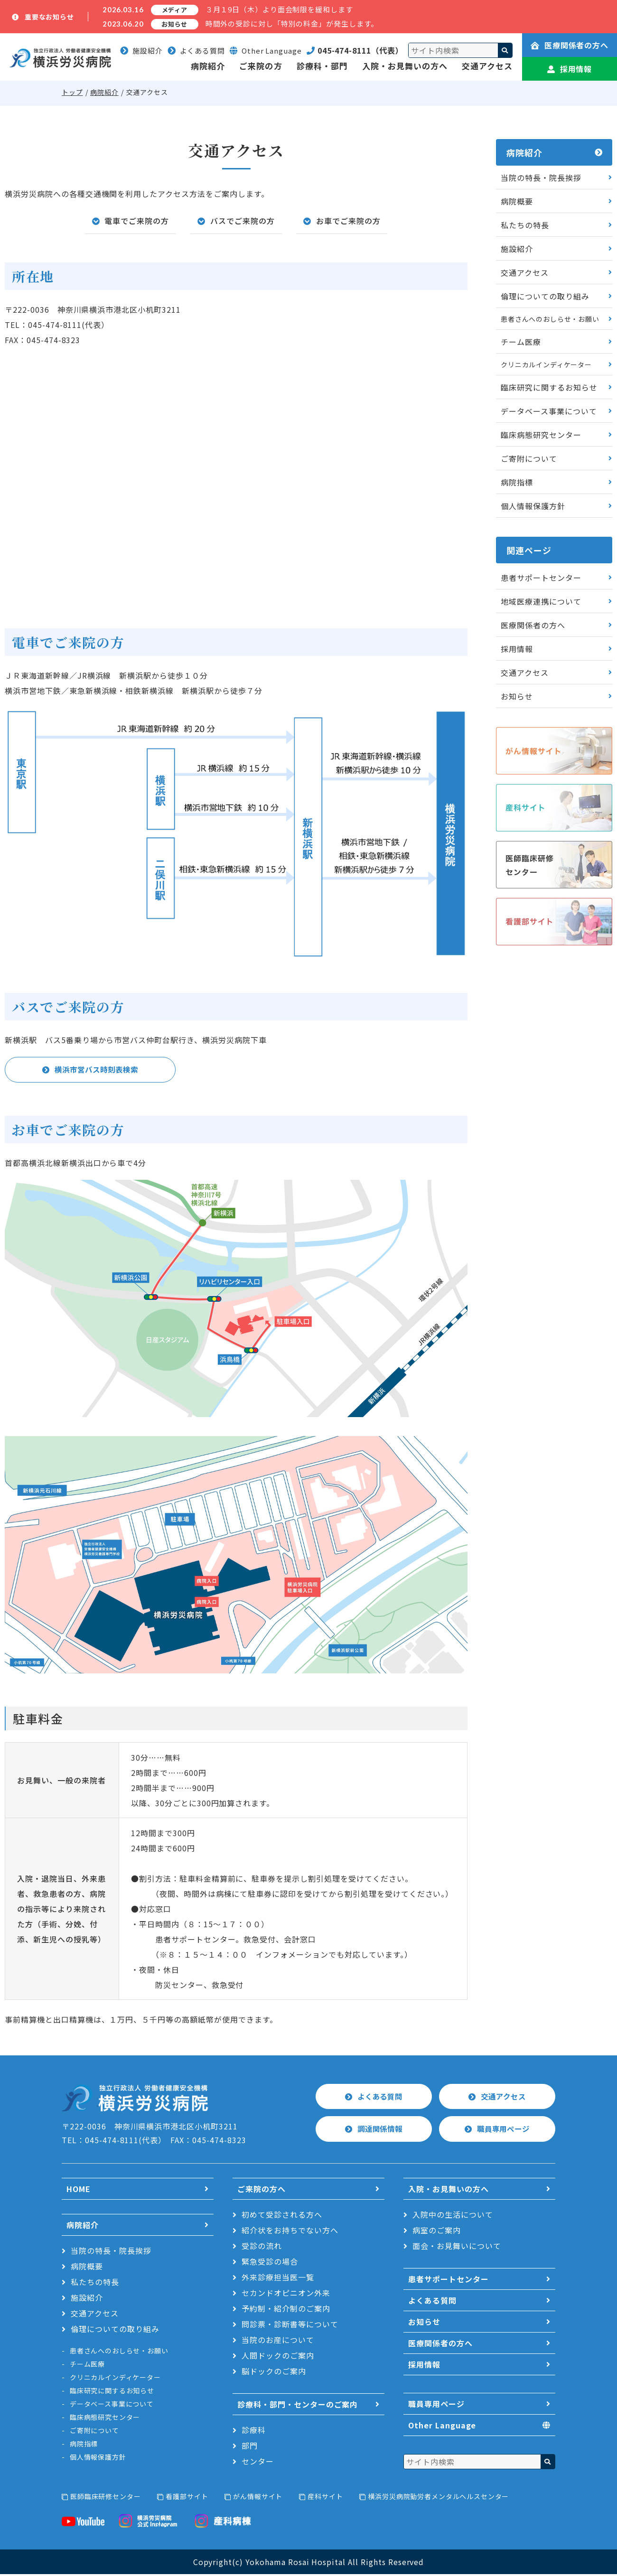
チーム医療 (521, 341)
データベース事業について (549, 411)
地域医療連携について (541, 601)
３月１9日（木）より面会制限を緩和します (279, 9)
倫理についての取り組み (545, 296)
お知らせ (517, 696)
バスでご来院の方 (242, 220)
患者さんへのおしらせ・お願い (550, 319)
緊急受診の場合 (270, 2263)
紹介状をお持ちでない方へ (290, 2232)
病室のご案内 (436, 2232)
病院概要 (517, 201)
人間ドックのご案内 (278, 2357)
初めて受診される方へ (282, 2216)
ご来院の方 (260, 66)
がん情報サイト (257, 2498)
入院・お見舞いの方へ (405, 66)
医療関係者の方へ (570, 45)
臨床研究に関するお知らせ (549, 387)
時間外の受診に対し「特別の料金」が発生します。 (292, 23)
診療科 (254, 2431)
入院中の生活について (452, 2216)
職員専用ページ (504, 2130)
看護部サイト (187, 2498)
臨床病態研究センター (541, 434)
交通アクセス (487, 66)
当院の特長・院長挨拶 (541, 177)
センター (258, 2463)
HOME (78, 2190)
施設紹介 (141, 51)
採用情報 (569, 69)
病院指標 (517, 482)
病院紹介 (208, 66)
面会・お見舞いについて (456, 2247)
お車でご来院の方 (348, 220)
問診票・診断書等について (290, 2326)
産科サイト (325, 2498)
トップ (72, 92)
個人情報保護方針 (533, 506)
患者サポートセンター (541, 577)
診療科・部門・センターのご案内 (297, 2406)
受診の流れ (262, 2247)
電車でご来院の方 (136, 220)
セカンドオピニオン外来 (286, 2294)
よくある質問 (196, 51)
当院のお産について (278, 2341)
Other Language (442, 2427)
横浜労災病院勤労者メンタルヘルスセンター (438, 2498)
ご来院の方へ (261, 2190)
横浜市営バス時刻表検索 (96, 1069)
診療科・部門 (322, 66)
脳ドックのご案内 (274, 2373)
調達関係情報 (380, 2130)
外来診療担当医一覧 (278, 2279)
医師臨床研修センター (105, 2498)
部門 (250, 2447)
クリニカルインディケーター (546, 364)
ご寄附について (529, 458)
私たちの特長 (525, 225)
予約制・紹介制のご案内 (286, 2310)
